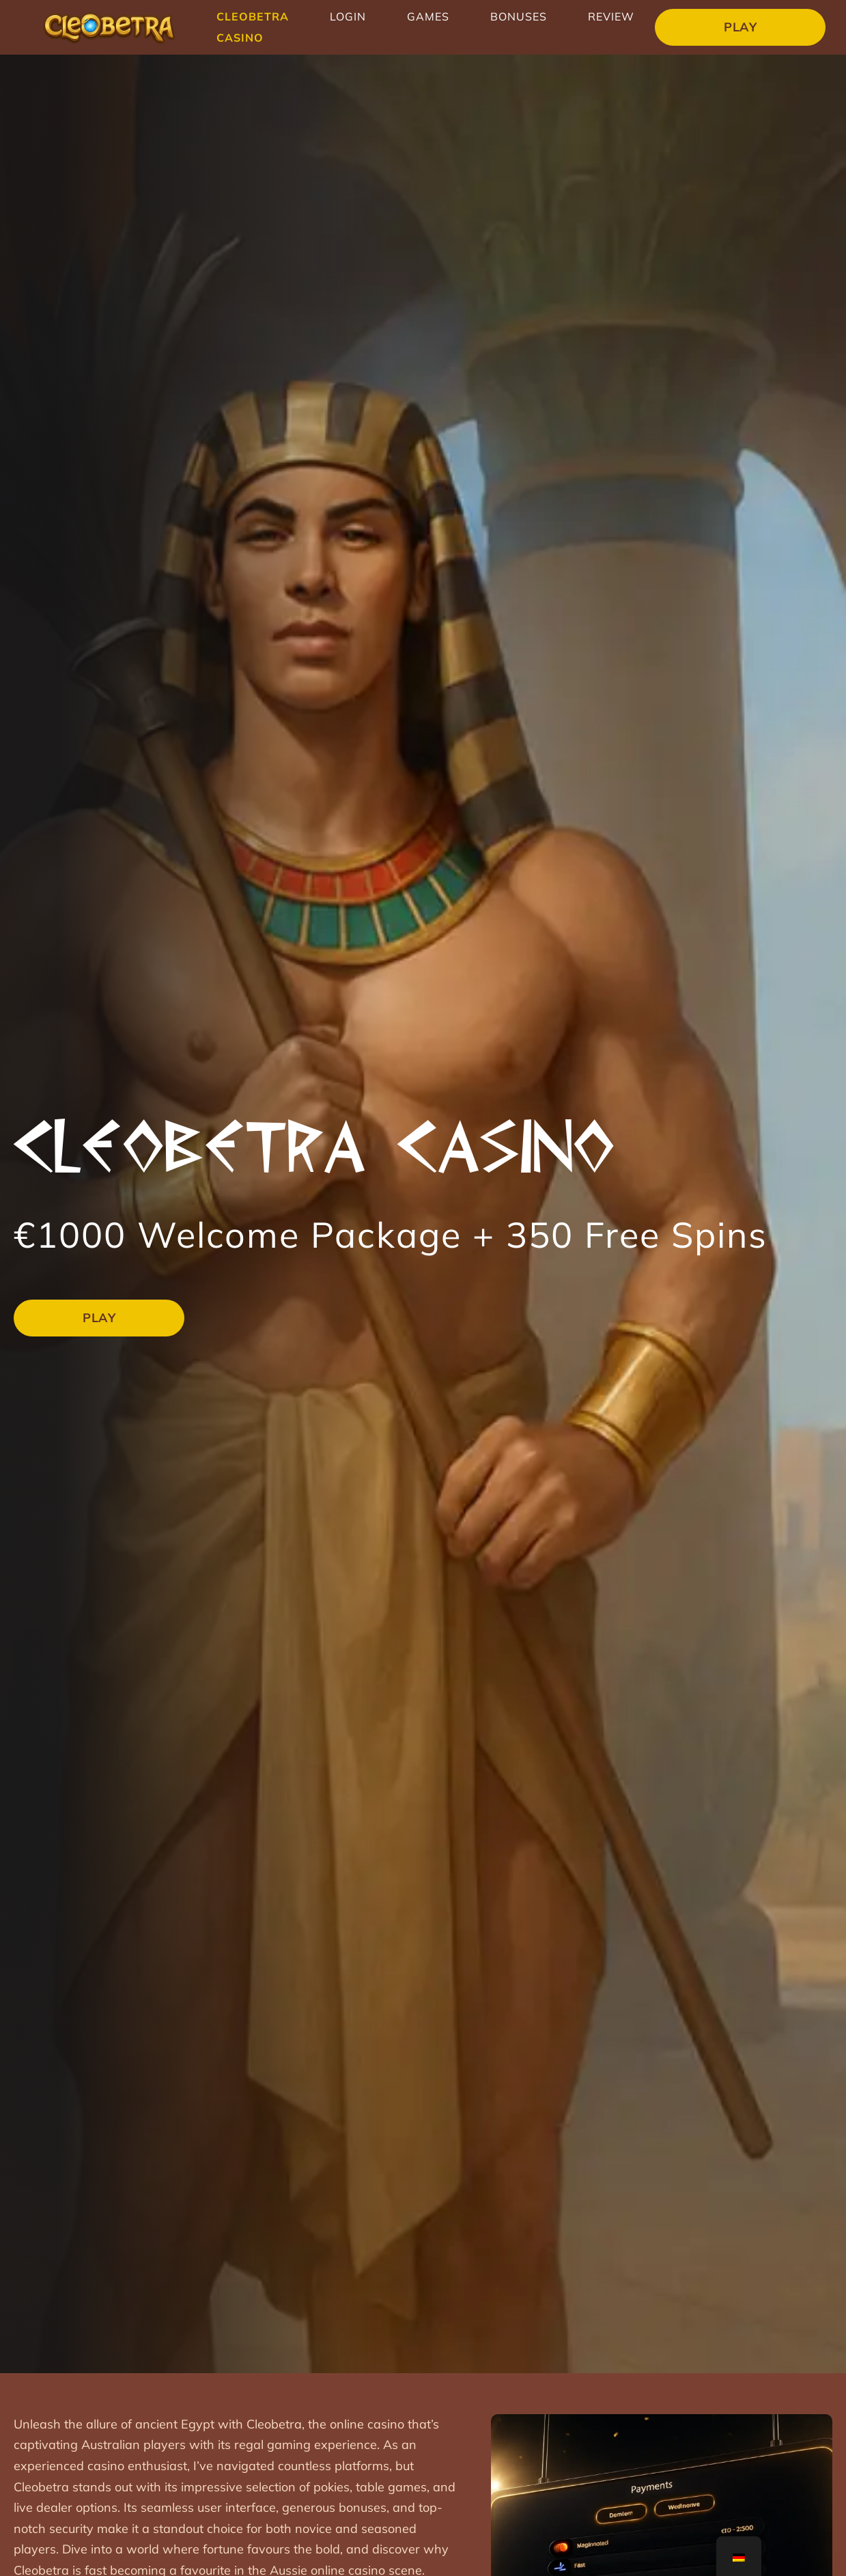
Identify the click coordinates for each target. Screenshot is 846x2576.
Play (740, 27)
